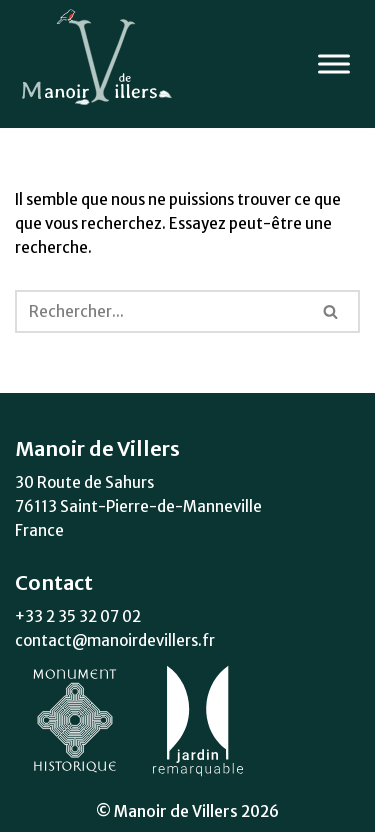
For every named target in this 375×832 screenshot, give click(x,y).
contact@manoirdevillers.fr (115, 640)
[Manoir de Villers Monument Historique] (100, 64)
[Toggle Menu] (334, 63)
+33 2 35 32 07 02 (78, 616)
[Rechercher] (159, 311)
